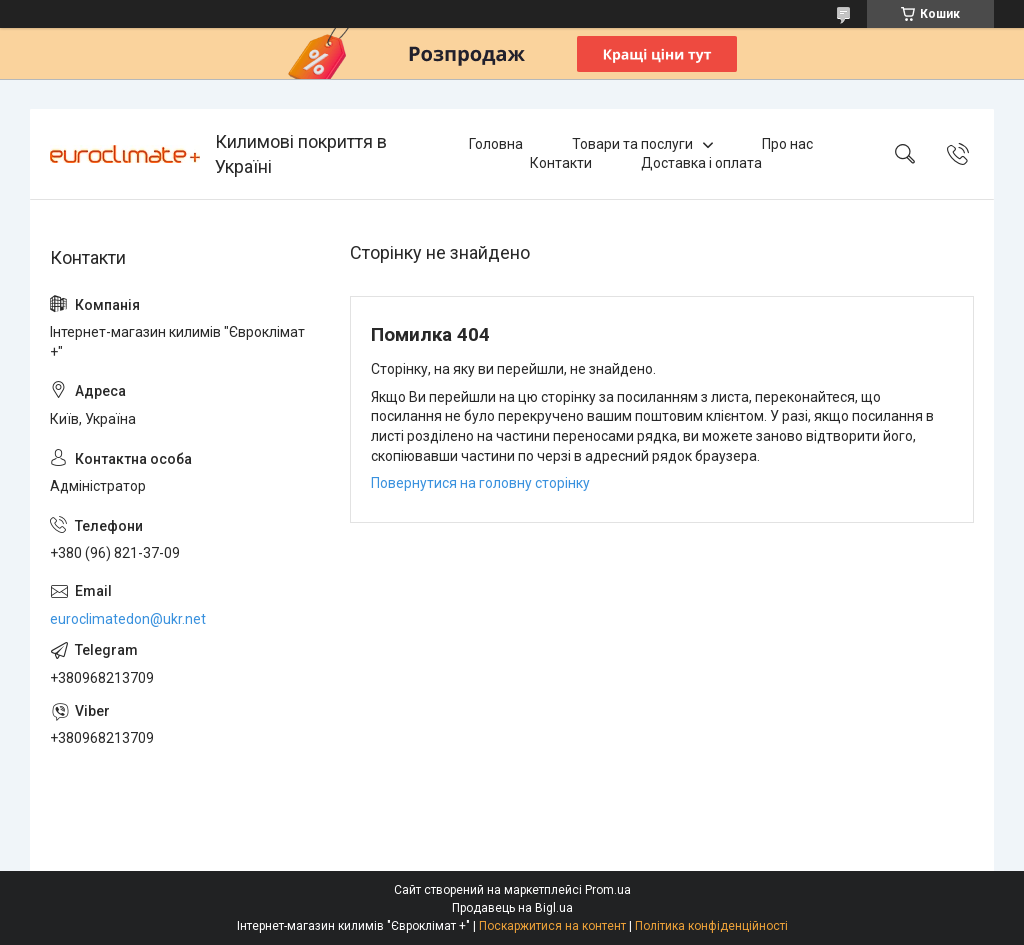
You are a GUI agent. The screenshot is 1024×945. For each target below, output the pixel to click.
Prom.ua (608, 890)
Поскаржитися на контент (552, 926)
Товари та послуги (632, 144)
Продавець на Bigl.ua (512, 908)
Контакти (561, 163)
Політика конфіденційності (711, 926)
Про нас (787, 144)
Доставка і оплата (701, 163)
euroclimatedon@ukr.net (128, 619)
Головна (496, 144)
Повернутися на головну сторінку (480, 483)
